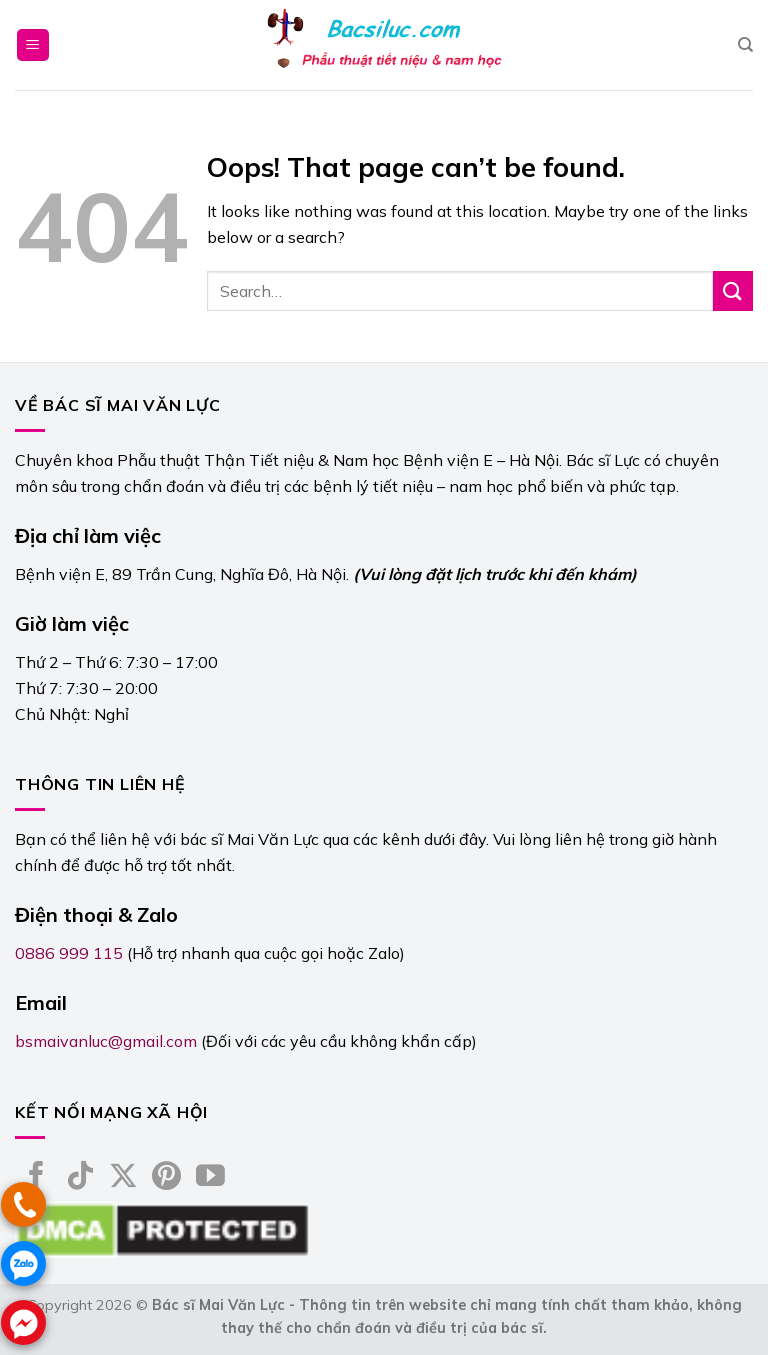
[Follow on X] (123, 1178)
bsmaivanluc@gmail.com (106, 1041)
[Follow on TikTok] (80, 1178)
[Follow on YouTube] (210, 1178)
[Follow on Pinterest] (166, 1178)
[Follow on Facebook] (36, 1178)
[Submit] (733, 290)
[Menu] (33, 45)
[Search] (745, 45)
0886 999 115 (69, 953)
